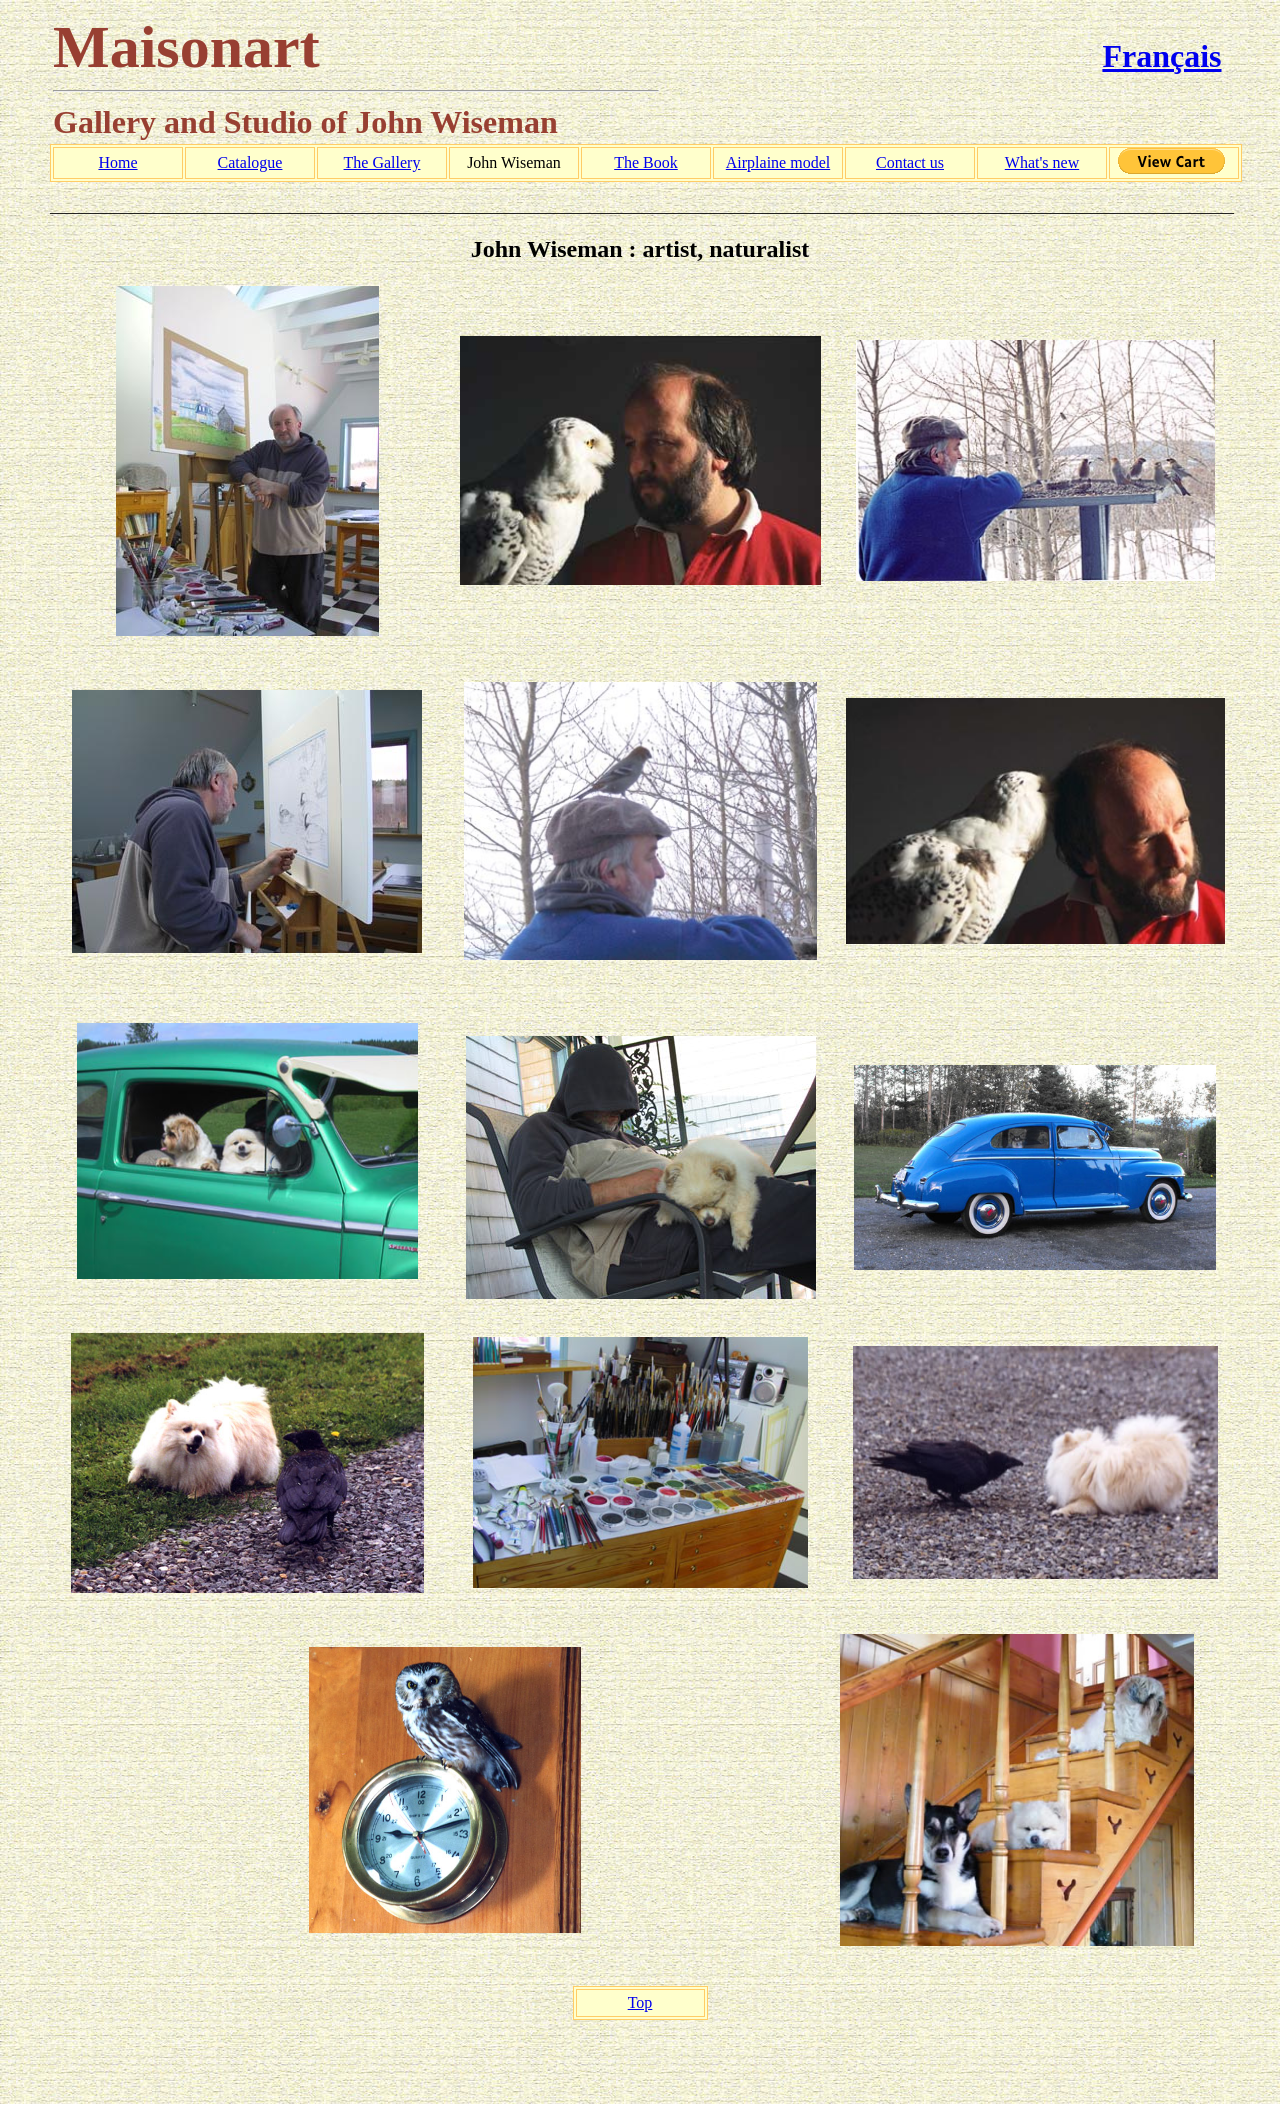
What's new (1042, 162)
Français (1161, 56)
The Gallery (382, 162)
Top (640, 2002)
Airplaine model (778, 162)
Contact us (910, 162)
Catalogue (250, 162)
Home (117, 162)
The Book (646, 162)
